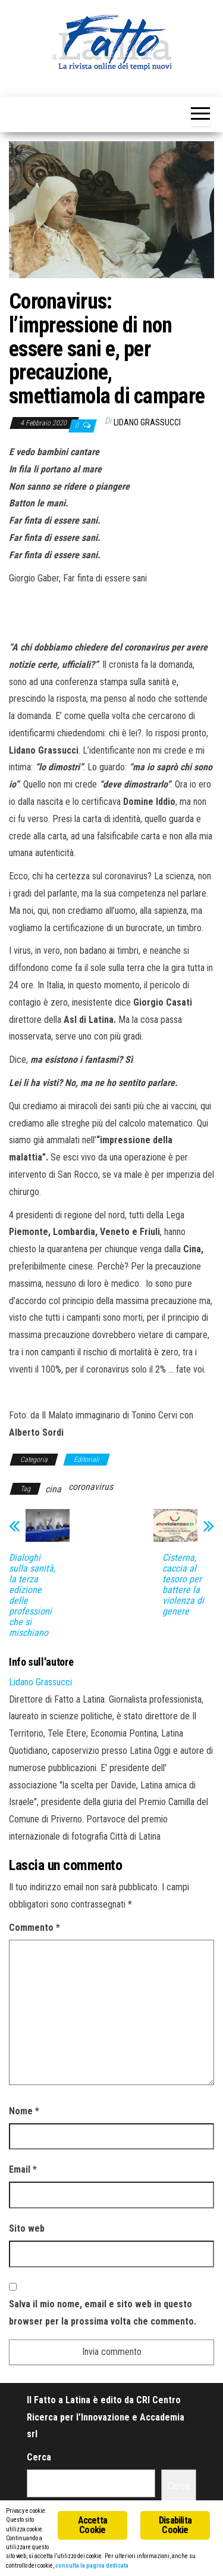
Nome (24, 2111)
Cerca (39, 2457)
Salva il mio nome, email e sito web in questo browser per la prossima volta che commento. (102, 2312)
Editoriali (86, 1459)
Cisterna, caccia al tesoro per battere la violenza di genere (183, 1585)
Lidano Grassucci (147, 422)
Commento (34, 1927)
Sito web (27, 2228)
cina (53, 1489)
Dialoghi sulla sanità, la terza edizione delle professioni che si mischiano (32, 1595)
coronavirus (90, 1486)
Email (23, 2169)
